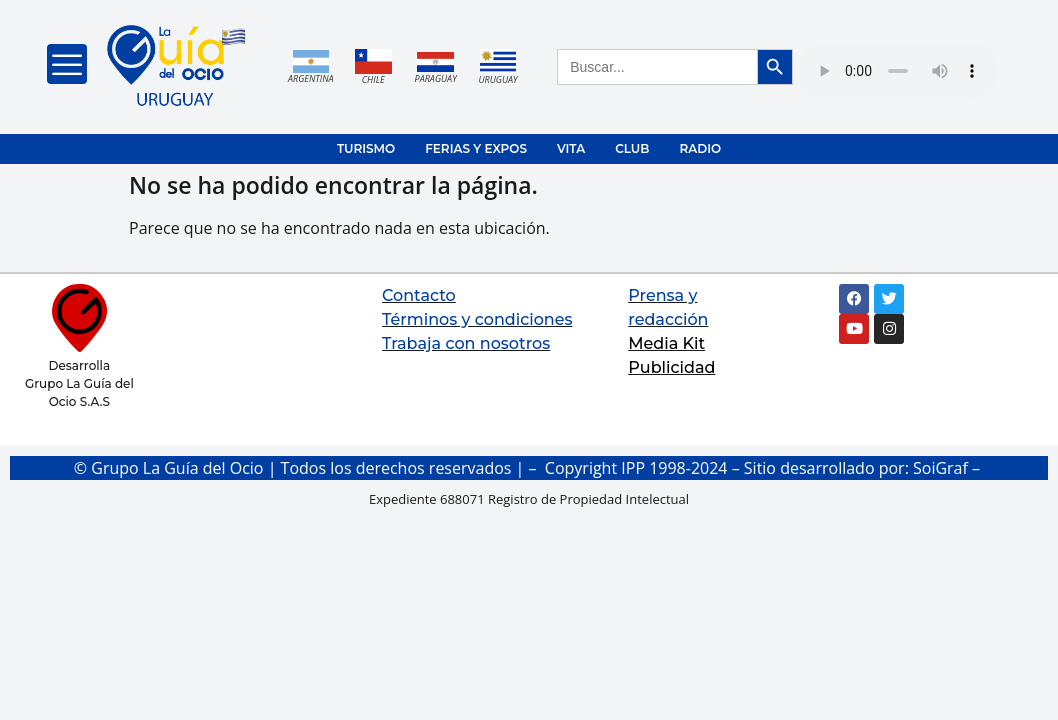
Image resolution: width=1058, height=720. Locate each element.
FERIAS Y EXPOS (476, 148)
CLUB (632, 148)
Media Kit (666, 343)
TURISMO (366, 148)
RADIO (700, 148)
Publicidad (671, 367)
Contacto (419, 295)
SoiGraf (940, 468)
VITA (571, 148)
